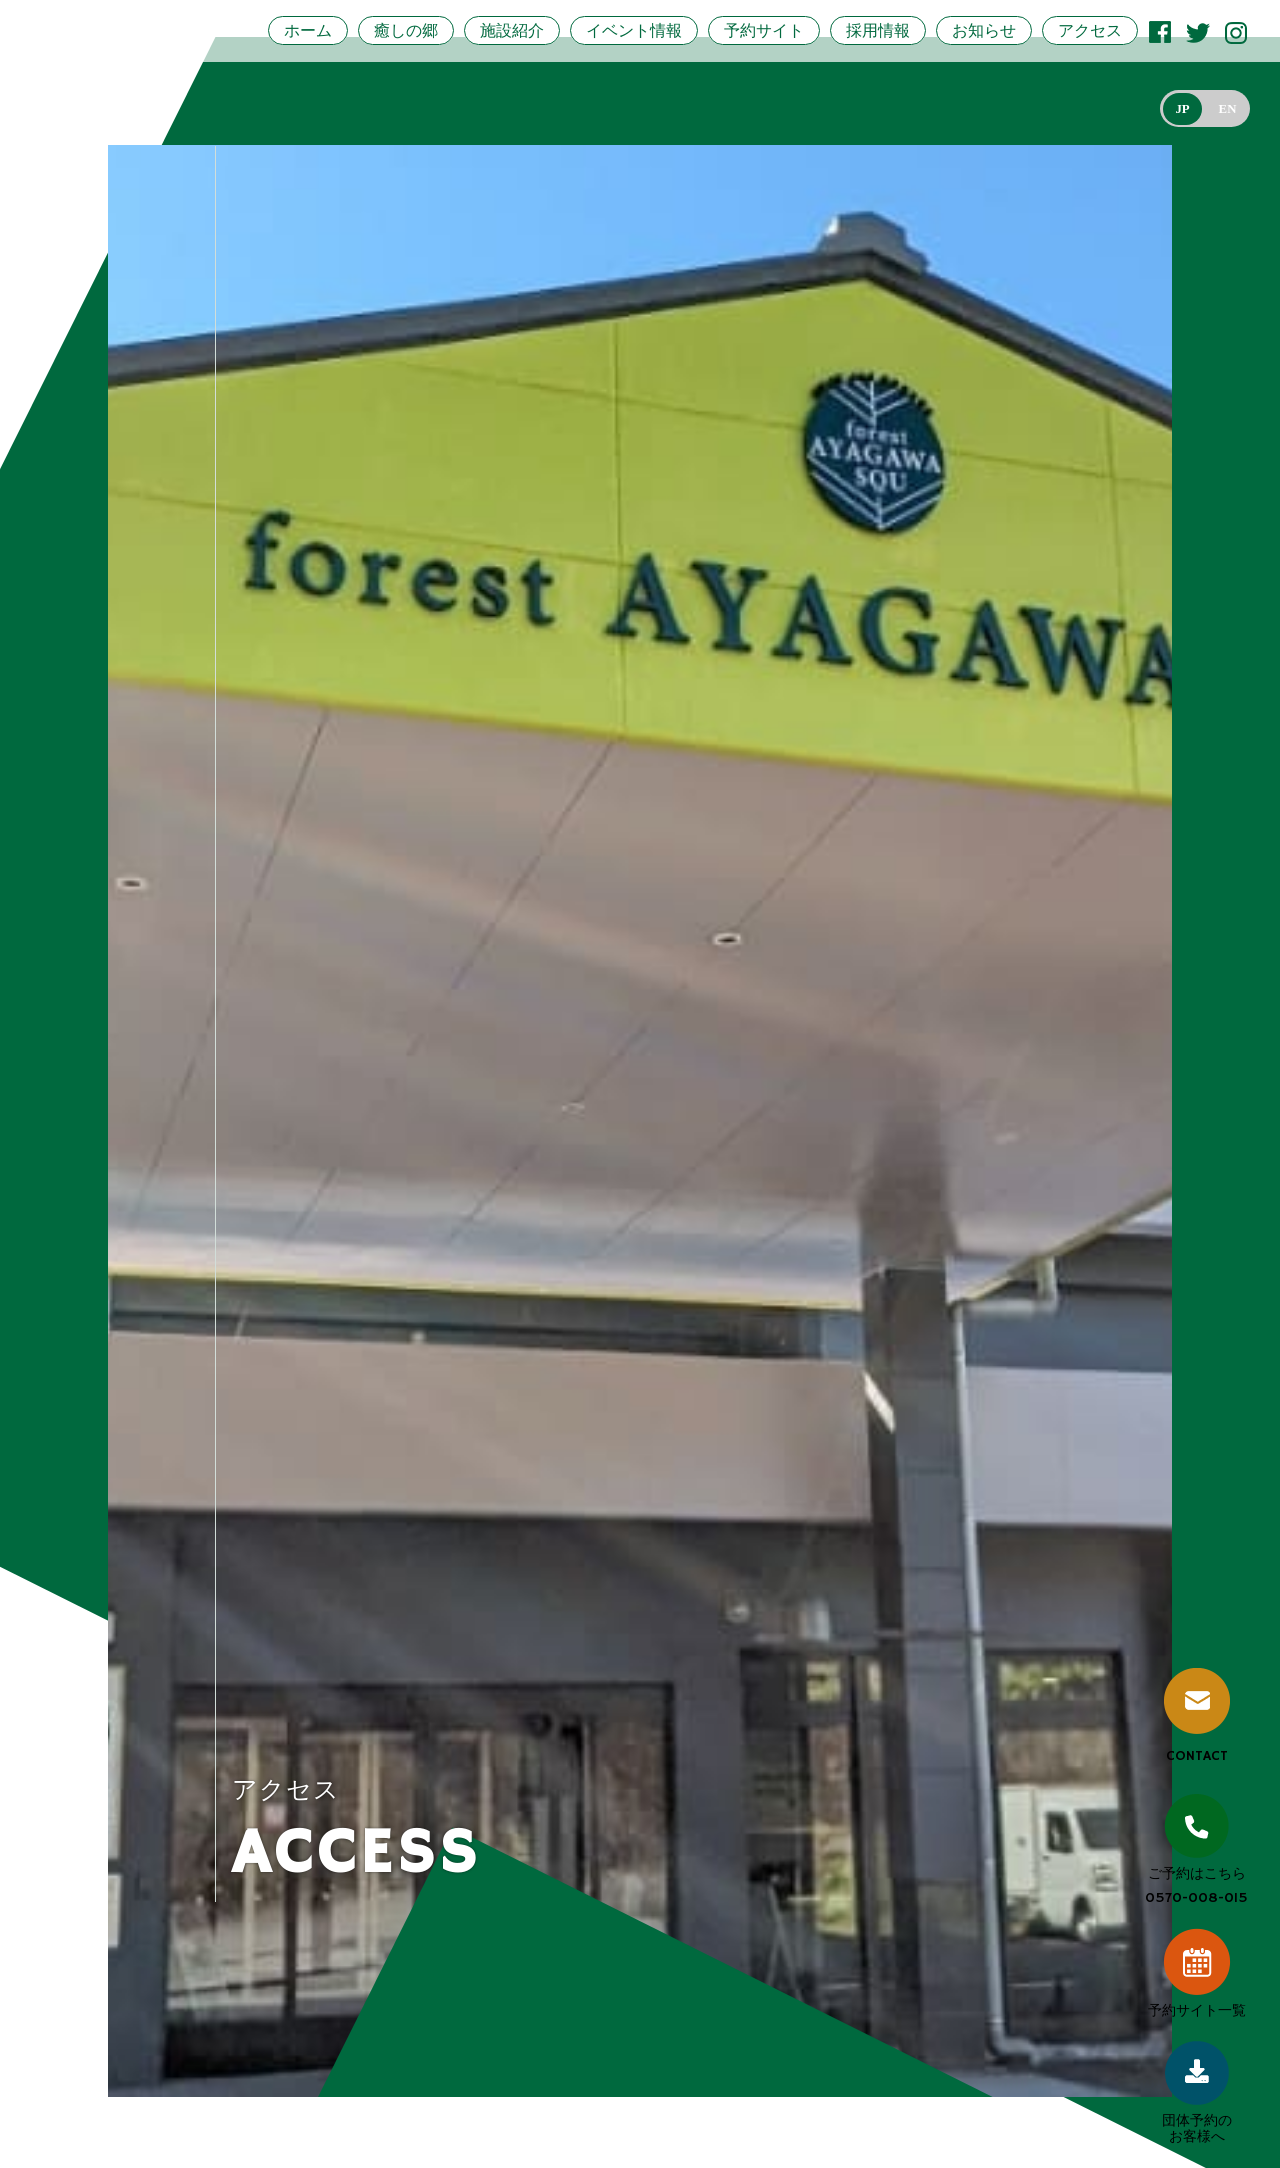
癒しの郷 (406, 30)
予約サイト (764, 30)
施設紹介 (512, 30)
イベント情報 (634, 30)
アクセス (1090, 30)
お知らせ (984, 30)
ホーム (308, 30)
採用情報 (878, 30)
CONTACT (1197, 1716)
